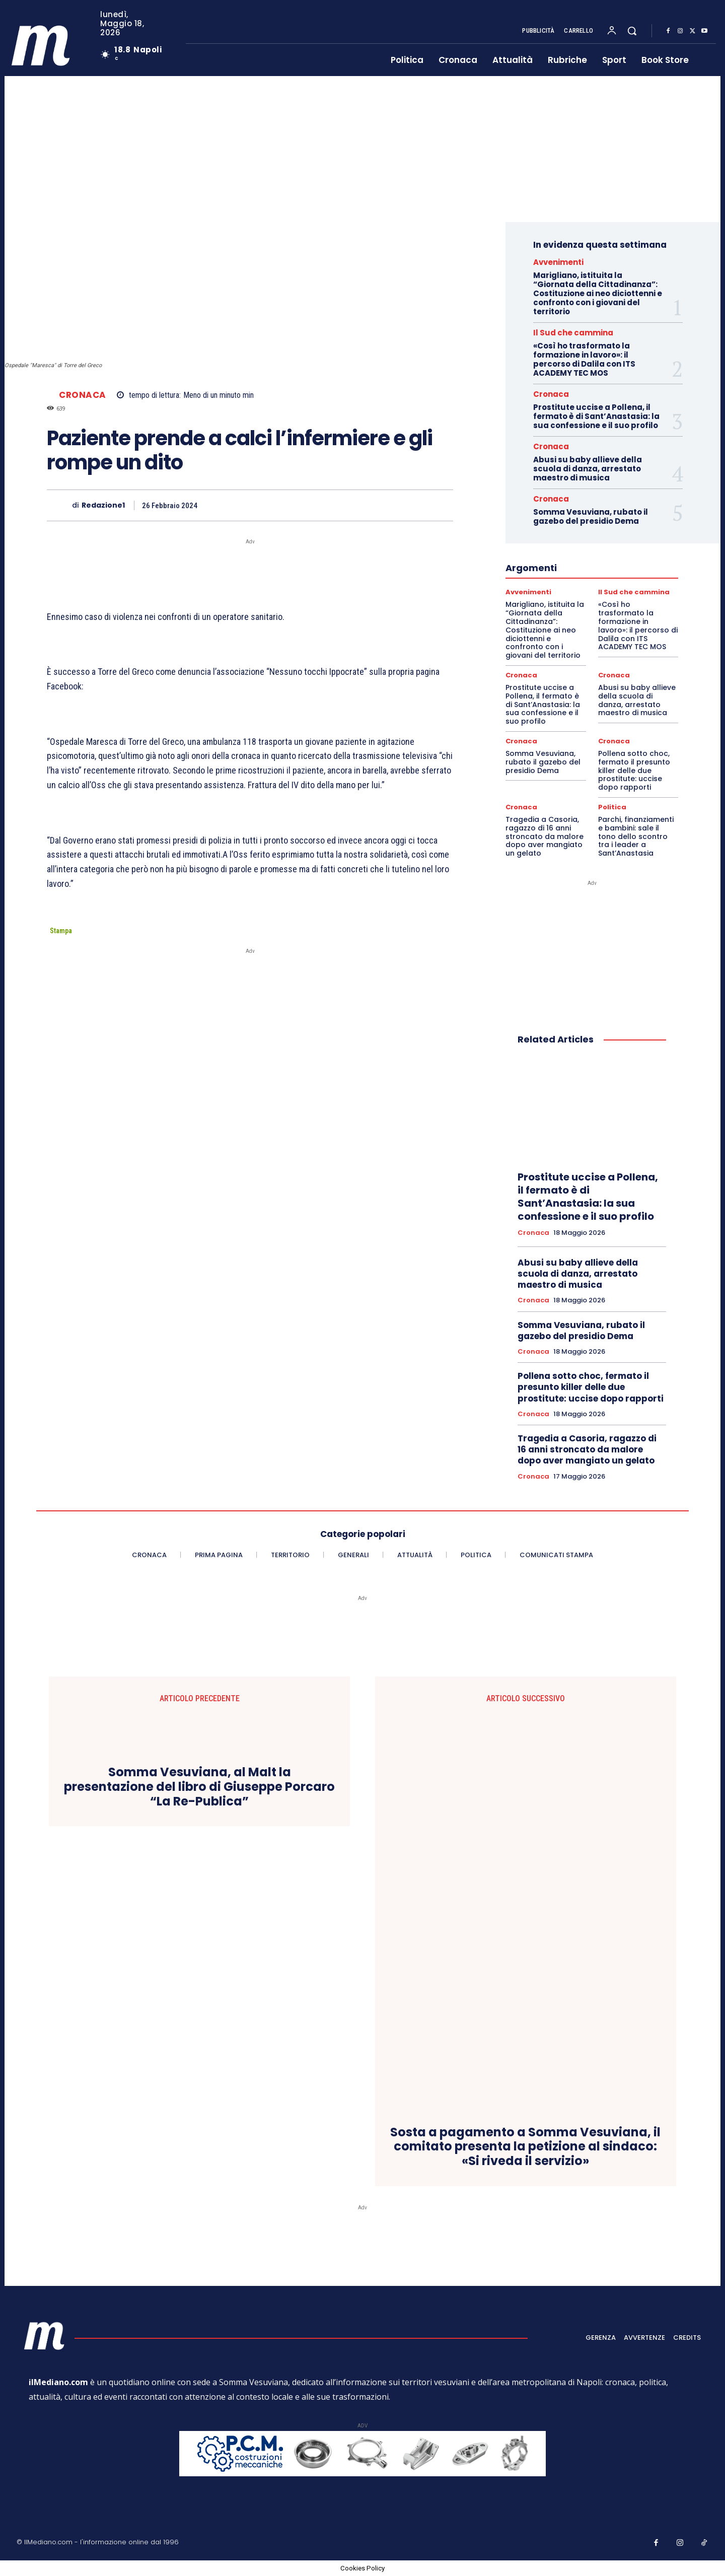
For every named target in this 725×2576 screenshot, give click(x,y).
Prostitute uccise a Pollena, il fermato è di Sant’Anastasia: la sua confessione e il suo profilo (596, 416)
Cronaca (82, 395)
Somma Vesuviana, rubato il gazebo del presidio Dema (590, 516)
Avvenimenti (558, 262)
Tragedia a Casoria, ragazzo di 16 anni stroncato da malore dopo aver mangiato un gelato (544, 836)
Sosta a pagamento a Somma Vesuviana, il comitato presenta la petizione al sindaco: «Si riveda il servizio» (525, 2147)
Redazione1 (103, 505)
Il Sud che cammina (573, 332)
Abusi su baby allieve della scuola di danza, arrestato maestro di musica (587, 468)
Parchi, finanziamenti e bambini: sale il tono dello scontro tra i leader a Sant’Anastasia (636, 836)
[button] (632, 31)
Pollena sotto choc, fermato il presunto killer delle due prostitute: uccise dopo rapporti (634, 770)
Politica (612, 807)
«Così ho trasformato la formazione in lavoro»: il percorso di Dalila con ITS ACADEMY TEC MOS (584, 359)
